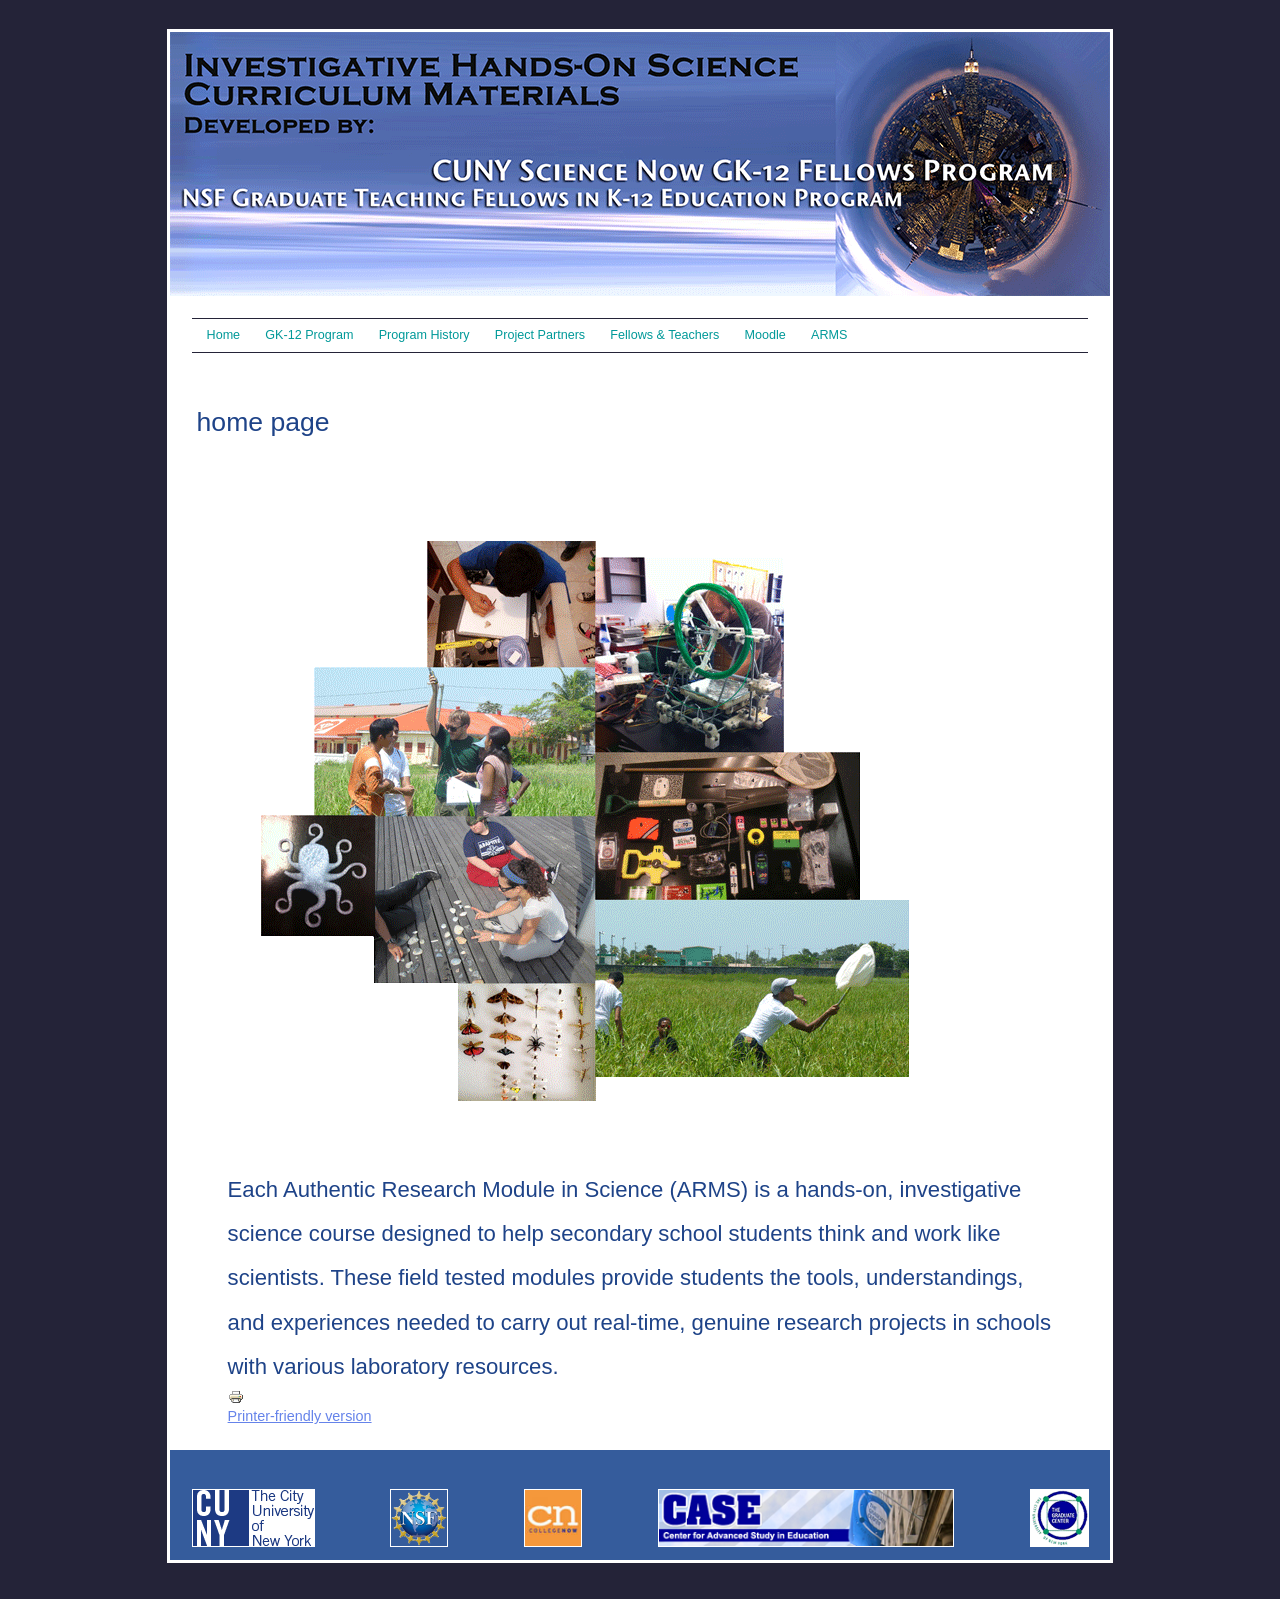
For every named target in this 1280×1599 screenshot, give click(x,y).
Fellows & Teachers (664, 335)
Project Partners (540, 335)
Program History (424, 335)
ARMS (829, 335)
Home (224, 335)
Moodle (765, 335)
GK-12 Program (309, 335)
